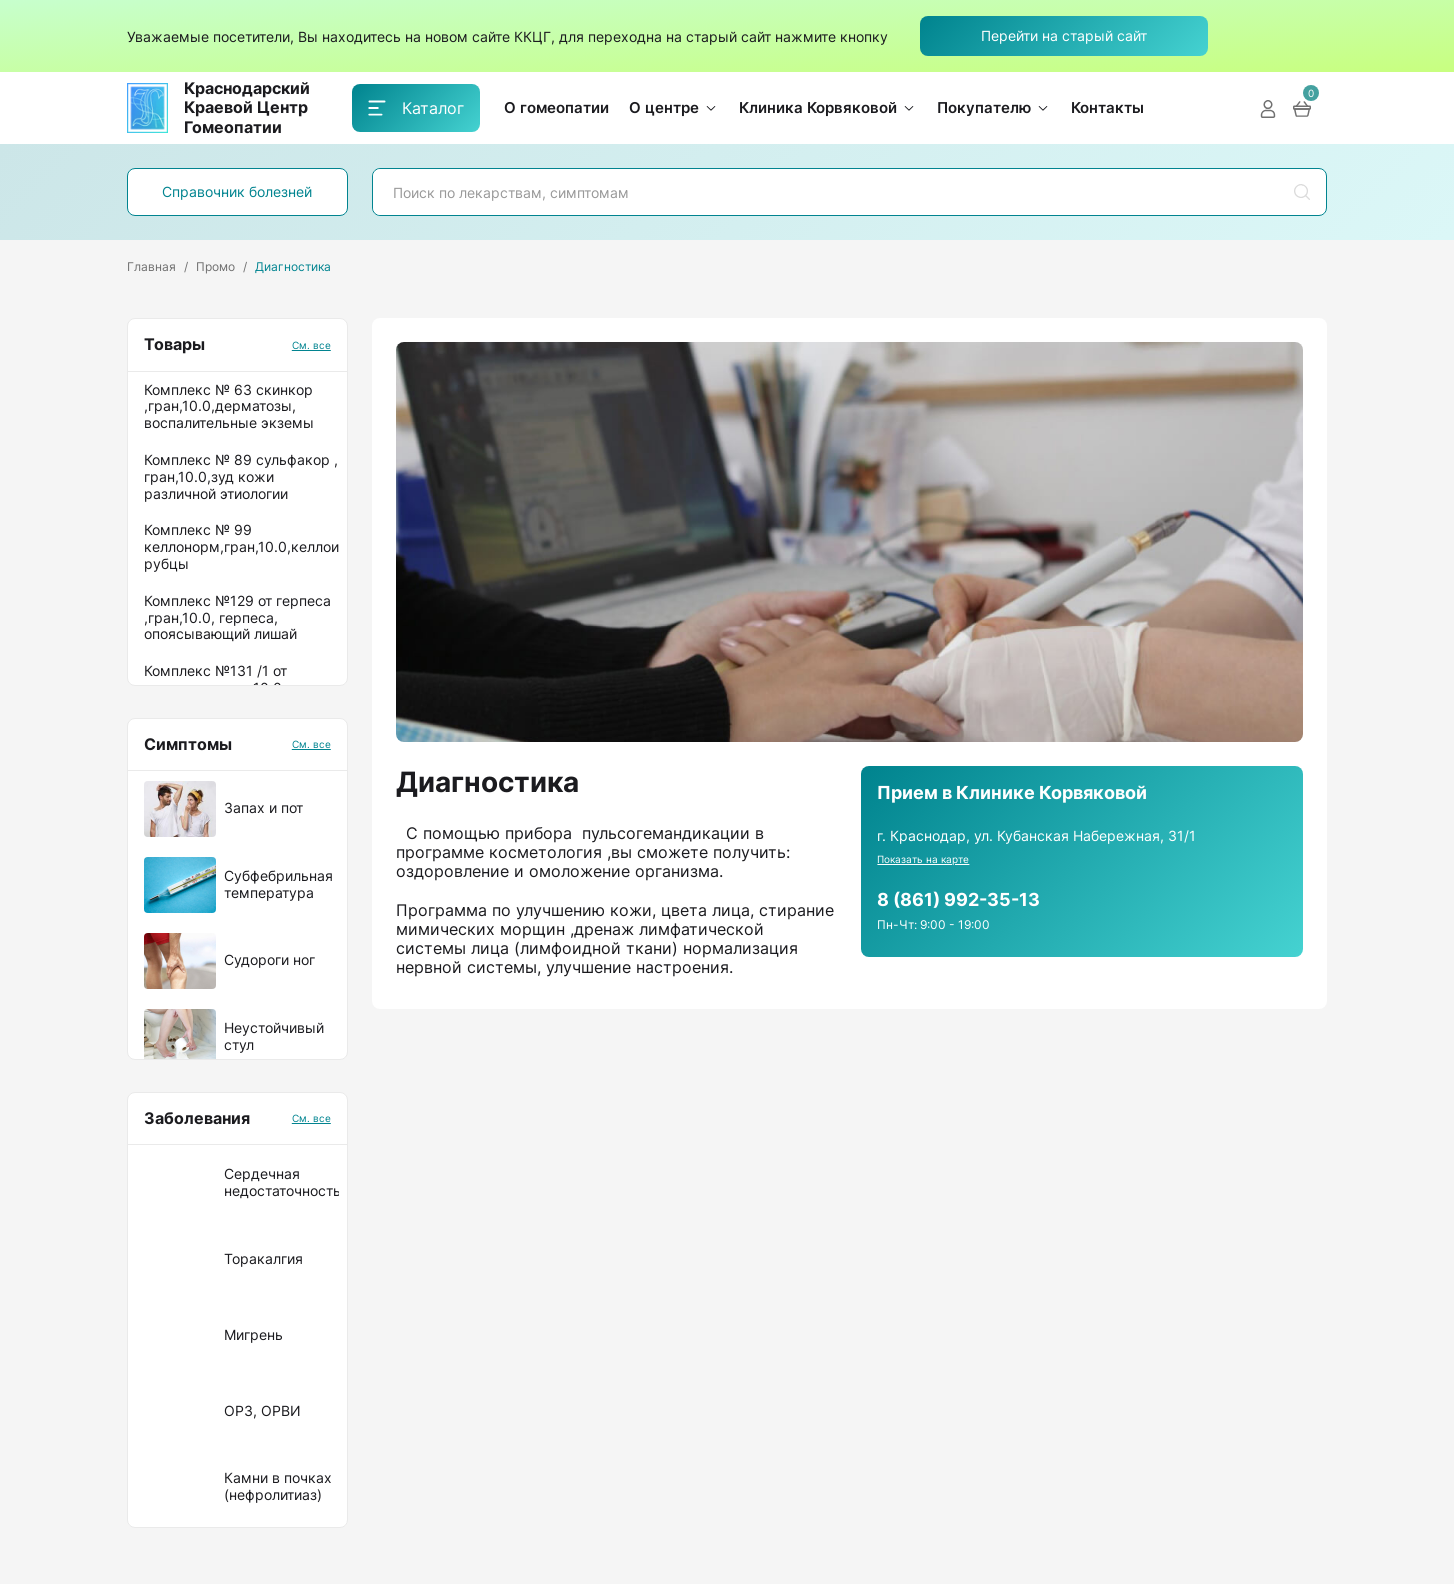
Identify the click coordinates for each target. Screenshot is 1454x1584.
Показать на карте (923, 859)
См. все (311, 345)
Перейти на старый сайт (1064, 35)
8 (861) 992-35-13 (958, 899)
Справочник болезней (237, 191)
